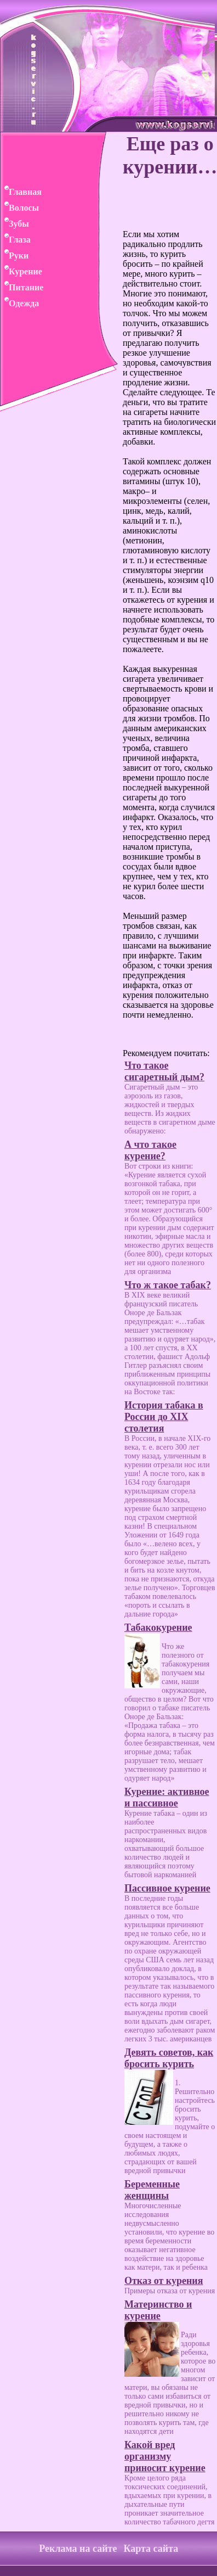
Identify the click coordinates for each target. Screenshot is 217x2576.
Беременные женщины (152, 2190)
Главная (21, 192)
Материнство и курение (158, 2310)
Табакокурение (158, 1627)
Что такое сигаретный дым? (164, 1071)
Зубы (14, 223)
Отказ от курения (163, 2280)
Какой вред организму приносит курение (164, 2456)
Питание (21, 287)
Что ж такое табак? (167, 1284)
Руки (14, 255)
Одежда (19, 303)
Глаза (15, 239)
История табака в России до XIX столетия (163, 1417)
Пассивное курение (167, 1888)
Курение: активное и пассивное (166, 1797)
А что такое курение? (150, 1150)
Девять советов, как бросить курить (168, 2058)
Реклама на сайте (78, 2548)
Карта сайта (150, 2548)
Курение (21, 271)
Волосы (19, 207)
